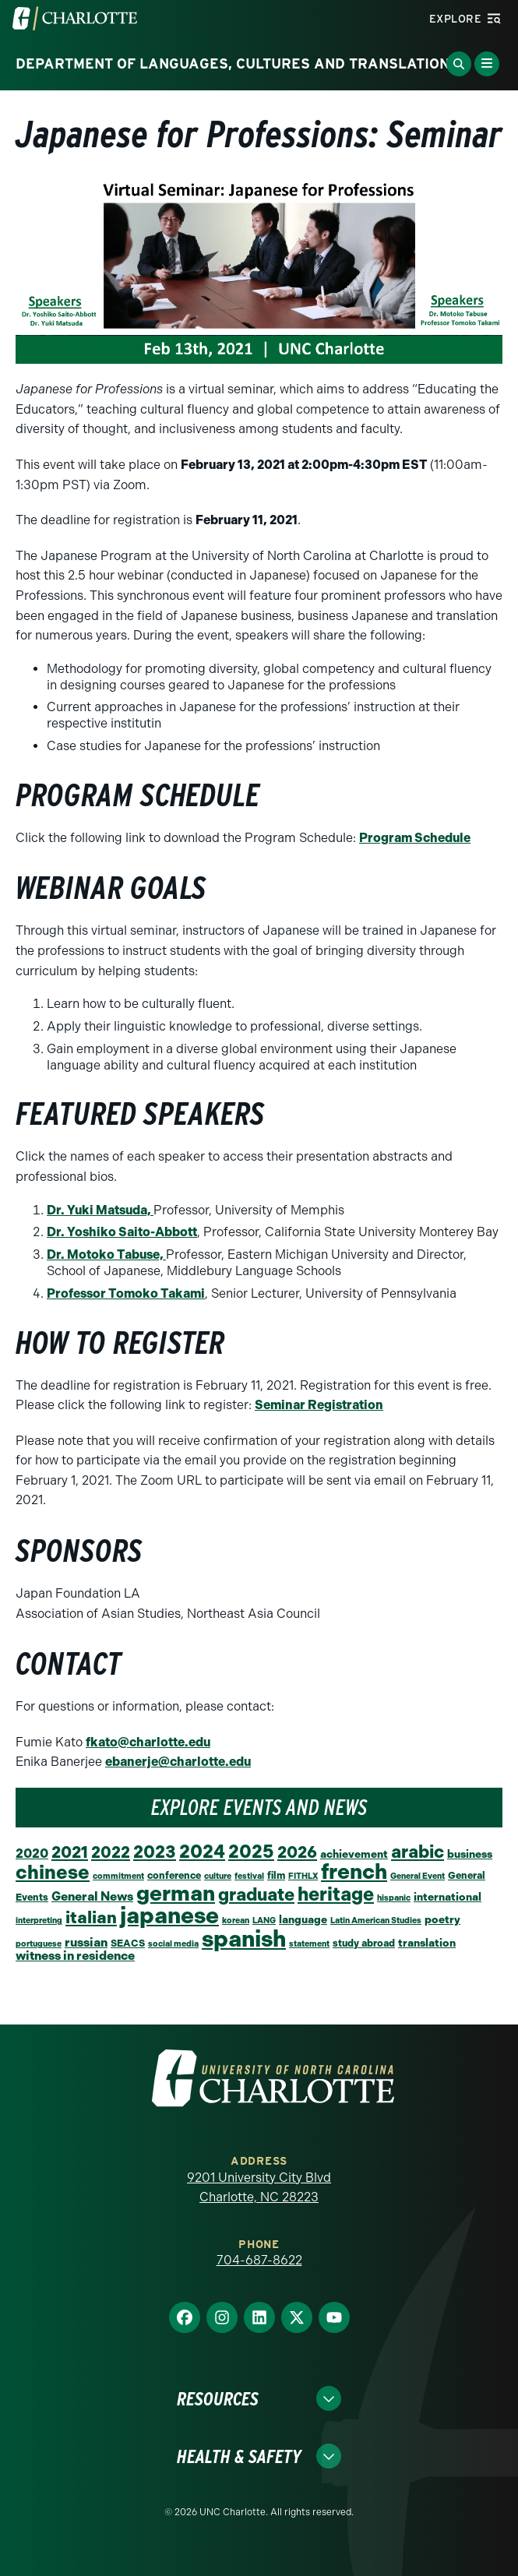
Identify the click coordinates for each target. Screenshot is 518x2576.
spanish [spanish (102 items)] (244, 1938)
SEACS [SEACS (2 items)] (128, 1943)
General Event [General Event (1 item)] (417, 1876)
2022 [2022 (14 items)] (110, 1852)
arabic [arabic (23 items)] (417, 1851)
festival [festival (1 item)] (249, 1876)
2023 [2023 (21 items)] (154, 1851)
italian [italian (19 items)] (91, 1917)
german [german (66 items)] (175, 1893)
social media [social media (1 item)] (173, 1944)
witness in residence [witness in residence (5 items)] (75, 1955)
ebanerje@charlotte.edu (178, 1761)
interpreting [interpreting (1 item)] (39, 1920)
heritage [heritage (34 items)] (336, 1894)
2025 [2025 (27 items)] (251, 1851)
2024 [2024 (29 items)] (202, 1851)
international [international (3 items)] (447, 1897)
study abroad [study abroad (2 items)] (364, 1943)
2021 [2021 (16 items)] (69, 1852)
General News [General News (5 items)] (92, 1896)
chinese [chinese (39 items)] (53, 1872)
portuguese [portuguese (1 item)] (39, 1944)
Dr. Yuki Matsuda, (100, 1210)
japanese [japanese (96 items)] (169, 1915)
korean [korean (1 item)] (235, 1920)
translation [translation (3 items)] (427, 1942)
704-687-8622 (259, 2260)
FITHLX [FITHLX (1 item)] (303, 1876)
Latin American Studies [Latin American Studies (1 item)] (375, 1920)
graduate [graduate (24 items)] (256, 1894)
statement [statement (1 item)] (309, 1944)
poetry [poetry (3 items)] (442, 1919)
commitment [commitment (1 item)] (118, 1876)
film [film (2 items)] (276, 1875)
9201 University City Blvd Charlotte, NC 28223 (259, 2187)
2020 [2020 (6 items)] (32, 1853)
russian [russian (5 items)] (86, 1942)
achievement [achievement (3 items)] (354, 1854)
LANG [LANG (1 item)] (264, 1920)
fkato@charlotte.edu (148, 1742)
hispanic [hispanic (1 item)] (394, 1898)
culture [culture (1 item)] (217, 1876)
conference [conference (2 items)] (174, 1875)
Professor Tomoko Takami (126, 1293)
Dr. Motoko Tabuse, (106, 1254)
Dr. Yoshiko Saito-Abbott (122, 1232)
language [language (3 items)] (303, 1919)
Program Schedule (414, 837)
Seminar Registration (319, 1404)
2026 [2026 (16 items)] (297, 1852)
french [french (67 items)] (354, 1871)
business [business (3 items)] (469, 1854)
